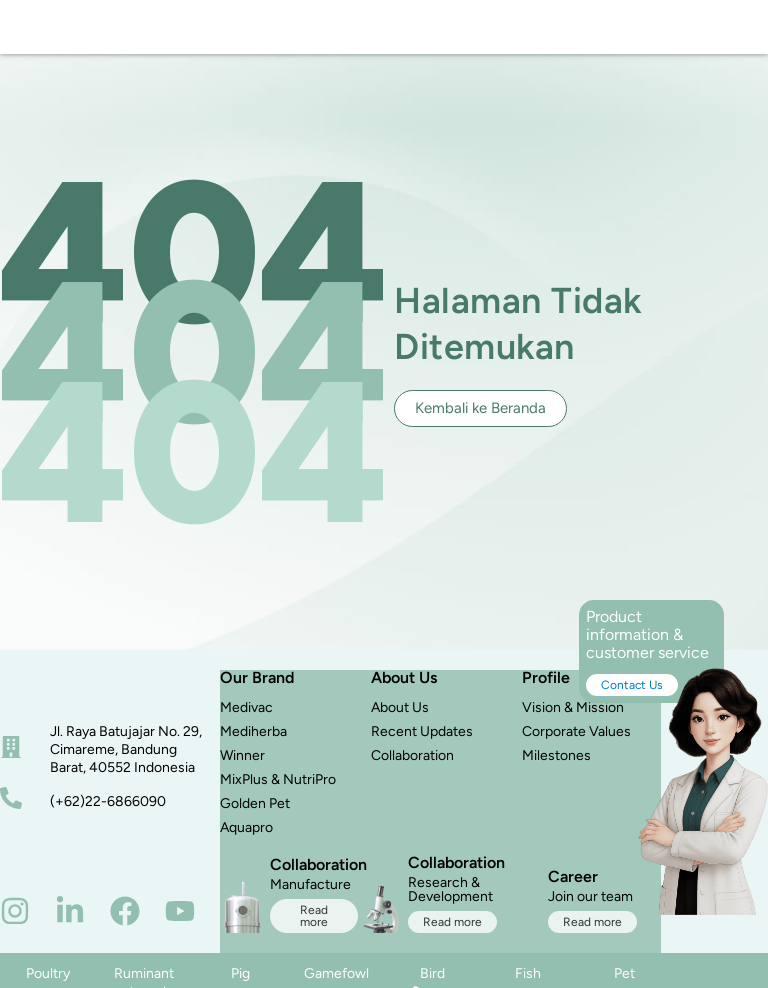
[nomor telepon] (11, 809)
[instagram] (15, 921)
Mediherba (253, 741)
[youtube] (180, 921)
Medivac (246, 717)
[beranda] (56, 697)
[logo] (57, 32)
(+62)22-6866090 (108, 811)
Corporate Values (576, 741)
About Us (400, 717)
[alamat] (11, 757)
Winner (242, 765)
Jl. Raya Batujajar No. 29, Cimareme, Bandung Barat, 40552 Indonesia (126, 760)
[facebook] (125, 921)
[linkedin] (70, 921)
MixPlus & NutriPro (278, 789)
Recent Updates (422, 741)
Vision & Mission (573, 717)
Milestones (556, 765)
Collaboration (412, 765)
